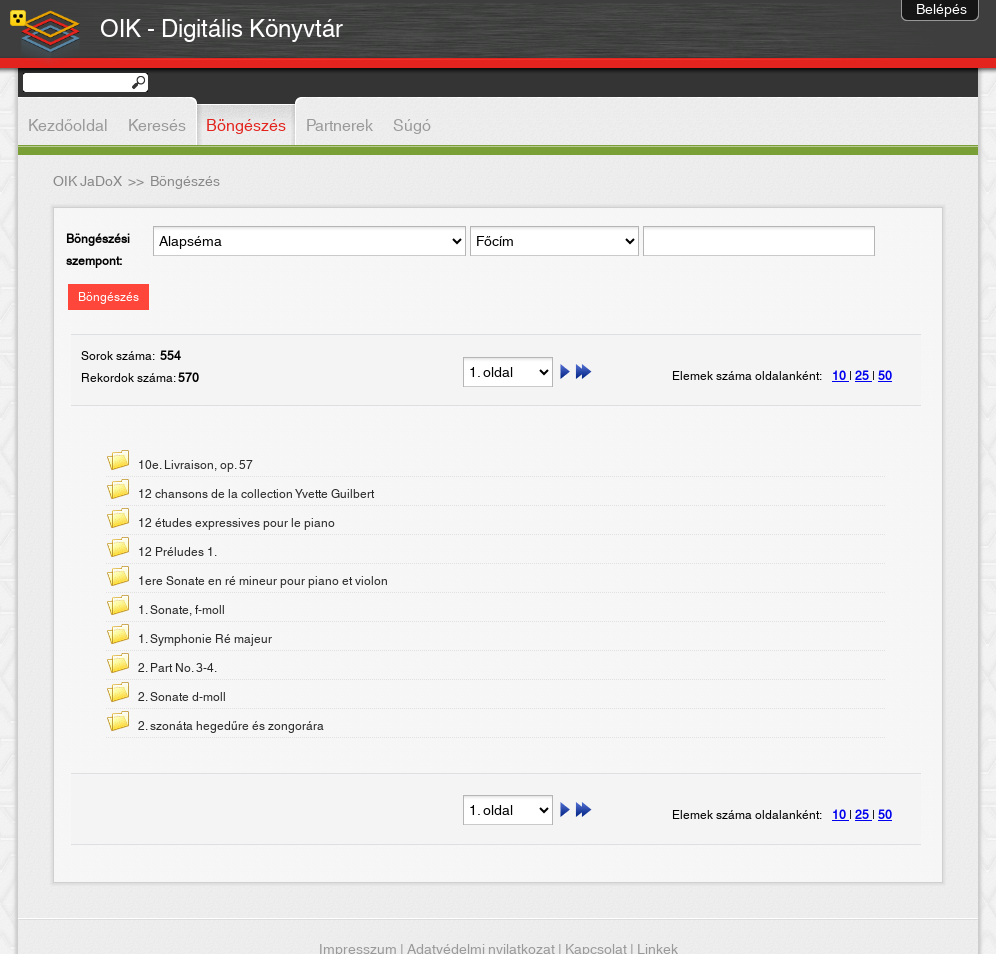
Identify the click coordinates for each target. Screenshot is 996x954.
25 (863, 376)
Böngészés (108, 297)
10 (840, 376)
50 (885, 376)
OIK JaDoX (87, 182)
